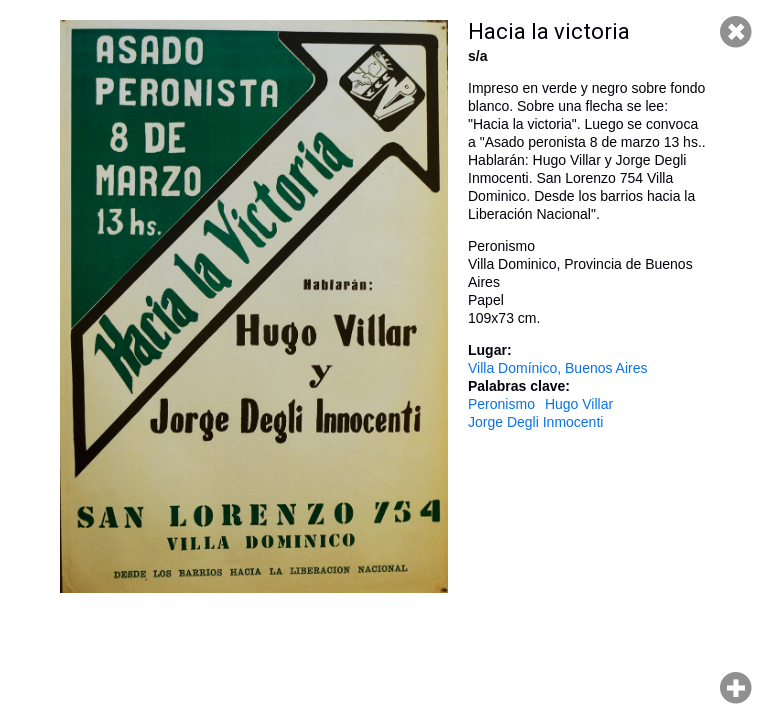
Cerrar (736, 32)
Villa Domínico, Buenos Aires (558, 368)
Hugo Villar (579, 404)
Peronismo (501, 404)
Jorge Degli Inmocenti (535, 422)
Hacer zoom (736, 688)
